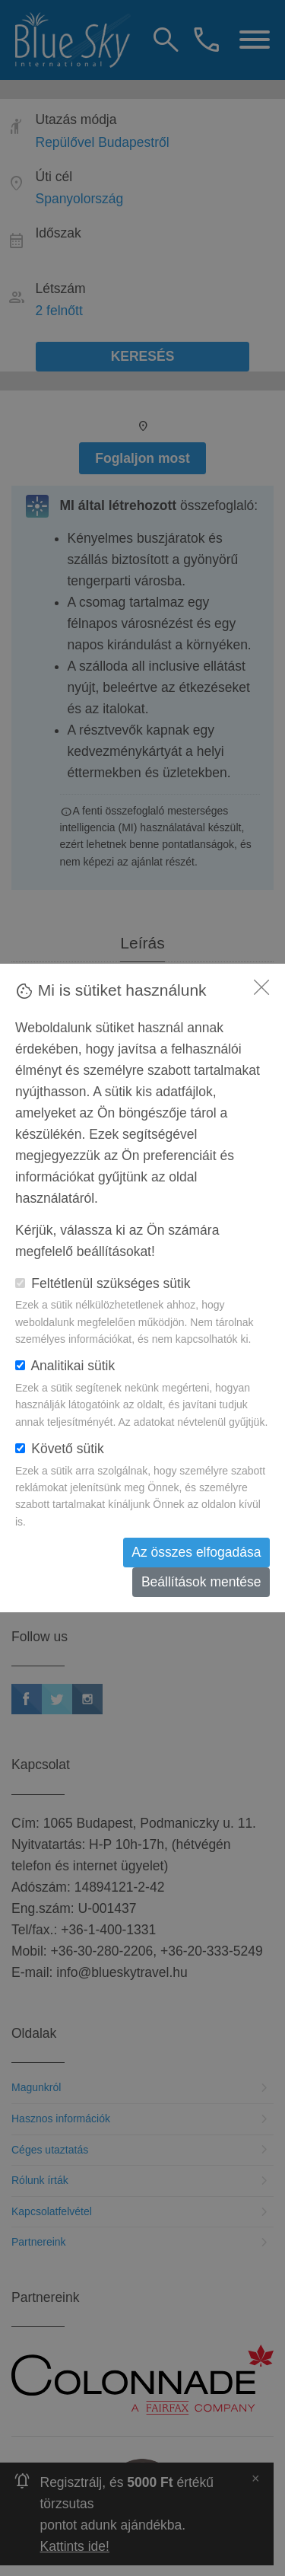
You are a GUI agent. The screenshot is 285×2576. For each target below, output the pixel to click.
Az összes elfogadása (196, 1552)
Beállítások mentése (201, 1581)
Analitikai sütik (65, 1365)
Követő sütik (59, 1448)
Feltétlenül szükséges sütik (103, 1283)
